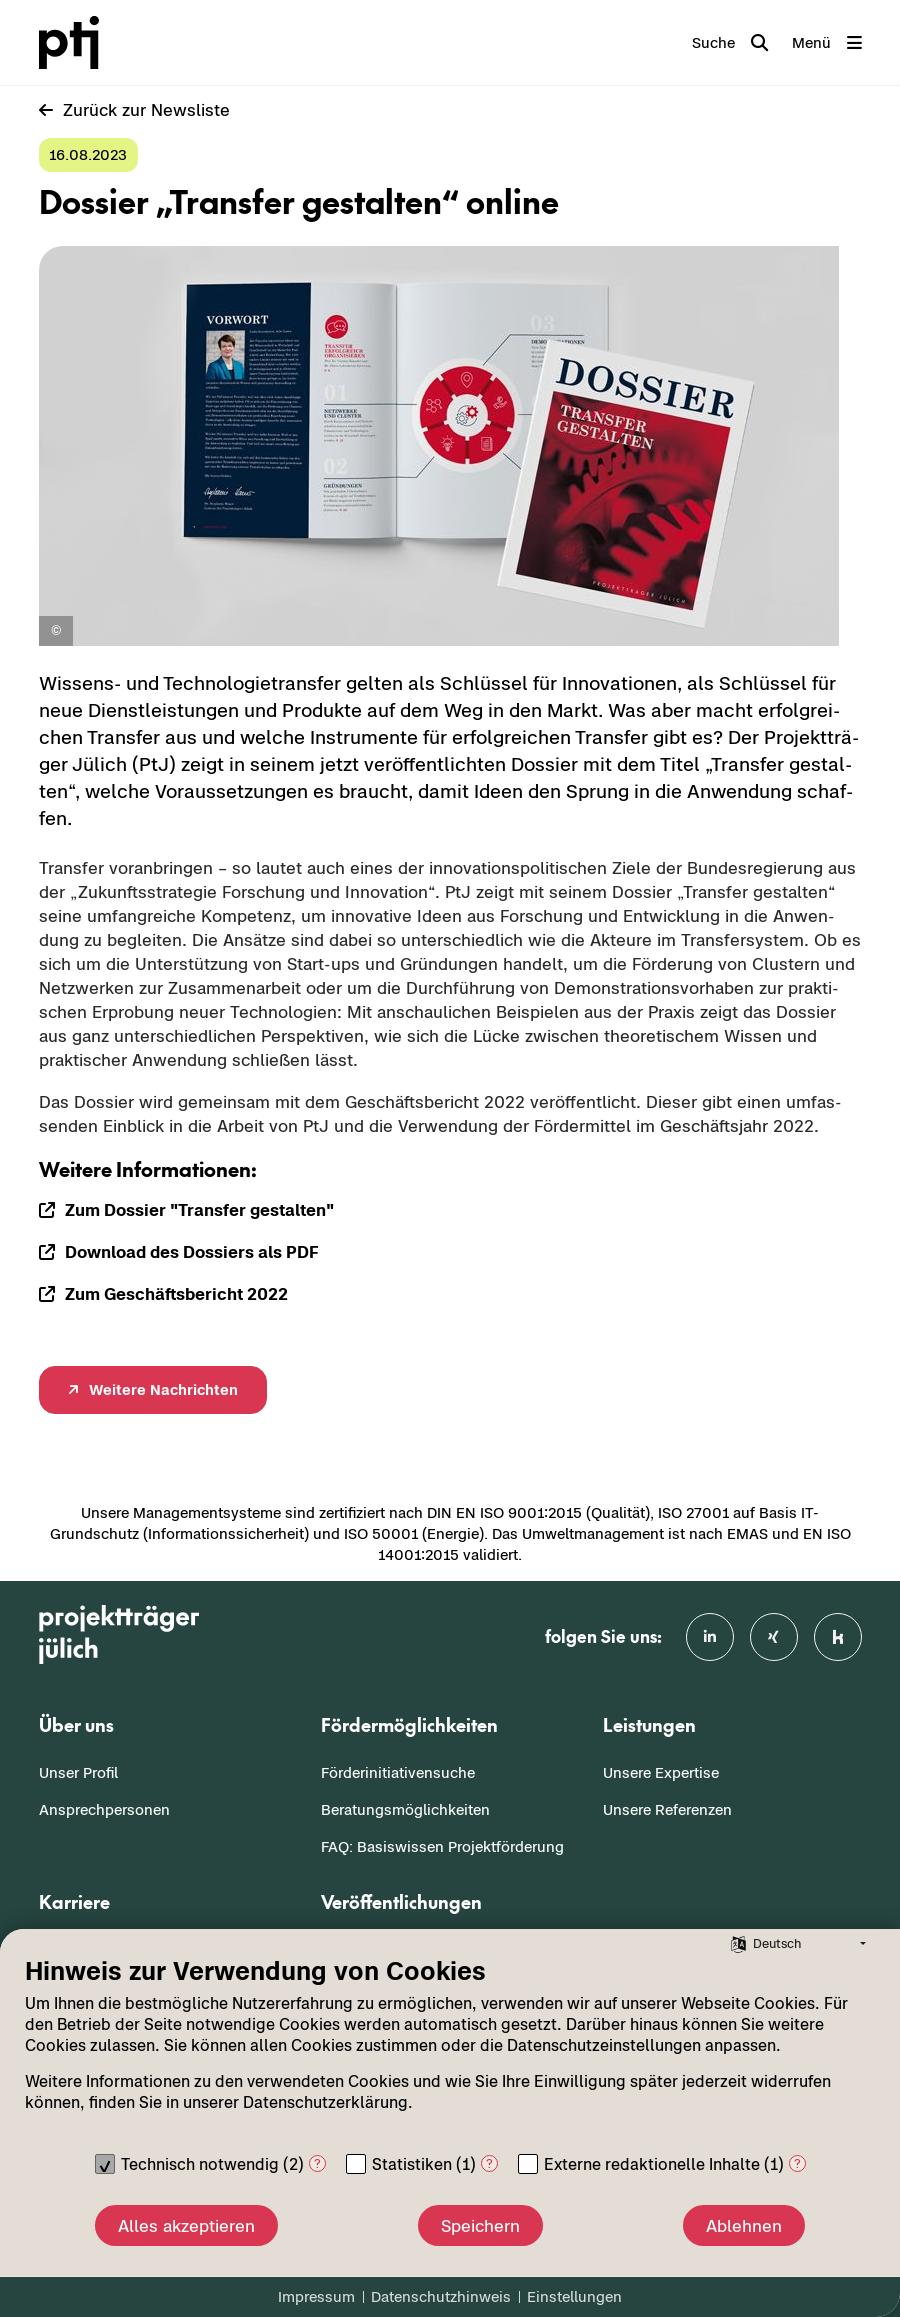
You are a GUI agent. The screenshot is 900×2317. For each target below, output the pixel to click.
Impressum (316, 2296)
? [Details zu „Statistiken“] (489, 2163)
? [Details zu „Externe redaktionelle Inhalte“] (797, 2163)
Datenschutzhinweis (441, 2296)
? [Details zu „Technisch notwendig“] (317, 2163)
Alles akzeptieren (186, 2226)
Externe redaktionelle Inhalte (652, 2164)
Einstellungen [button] (574, 2296)
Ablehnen (744, 2226)
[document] (450, 2049)
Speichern (480, 2226)
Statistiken (412, 2164)
